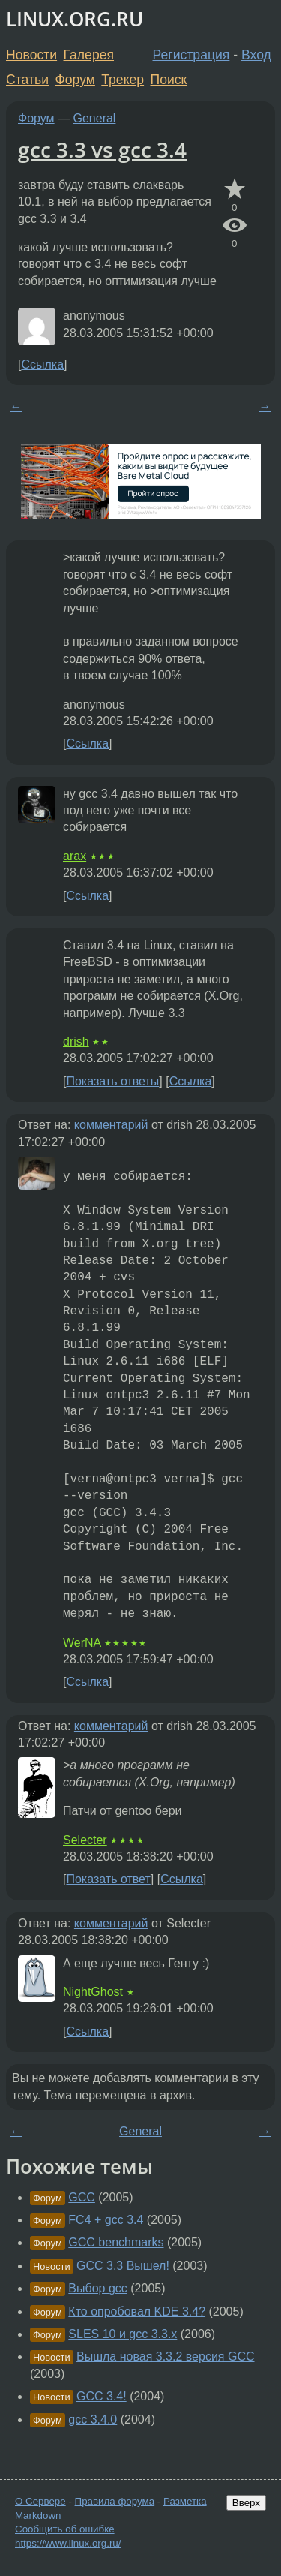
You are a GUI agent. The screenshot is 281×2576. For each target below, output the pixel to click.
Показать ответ (108, 1879)
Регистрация (191, 54)
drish (76, 1041)
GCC (81, 2197)
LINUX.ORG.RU (74, 19)
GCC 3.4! (101, 2396)
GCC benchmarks (115, 2242)
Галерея (89, 54)
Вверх (246, 2502)
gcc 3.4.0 (92, 2419)
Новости (31, 54)
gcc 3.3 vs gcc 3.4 (102, 149)
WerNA (81, 1642)
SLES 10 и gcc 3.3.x (122, 2334)
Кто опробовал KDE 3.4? (136, 2311)
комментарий (111, 1124)
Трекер (122, 79)
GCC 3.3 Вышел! (122, 2265)
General (94, 118)
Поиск (169, 79)
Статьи (27, 79)
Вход (256, 54)
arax (74, 856)
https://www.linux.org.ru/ (68, 2543)
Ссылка (42, 364)
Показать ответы (112, 1081)
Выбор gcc (97, 2288)
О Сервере (40, 2501)
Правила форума (115, 2501)
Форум (74, 79)
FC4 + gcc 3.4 (105, 2219)
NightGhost (93, 1991)
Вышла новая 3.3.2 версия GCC (165, 2356)
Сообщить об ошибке (65, 2529)
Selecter (85, 1840)
